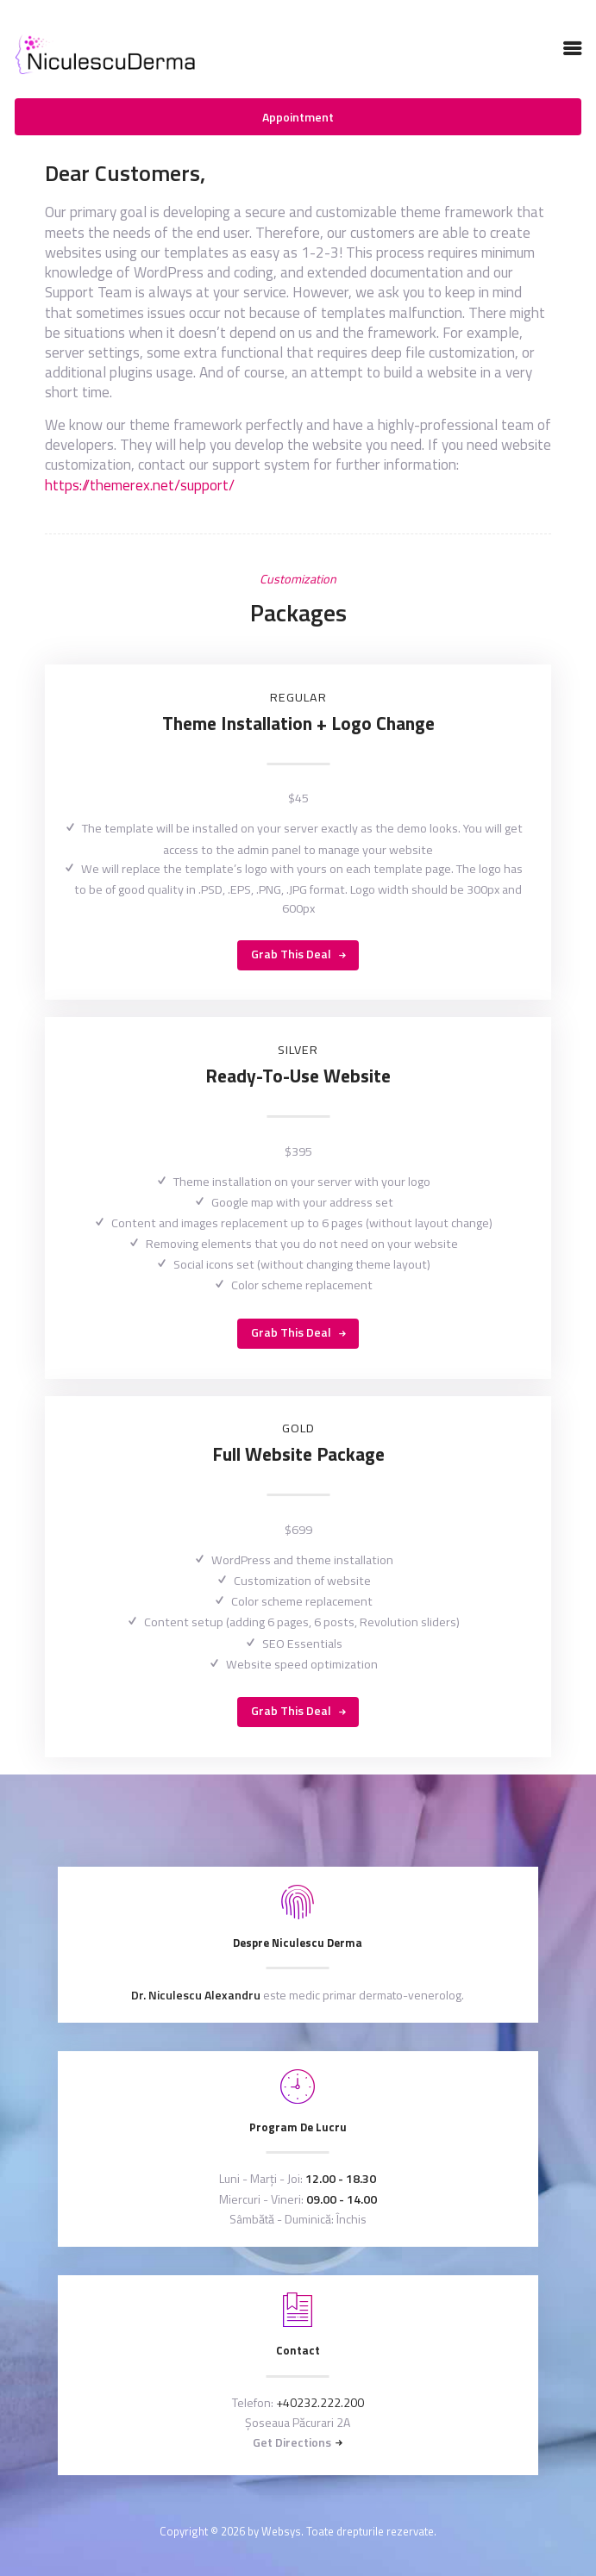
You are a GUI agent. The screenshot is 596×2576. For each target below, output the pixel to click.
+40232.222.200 (320, 2402)
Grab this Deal (291, 954)
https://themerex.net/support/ (140, 485)
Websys (281, 2531)
